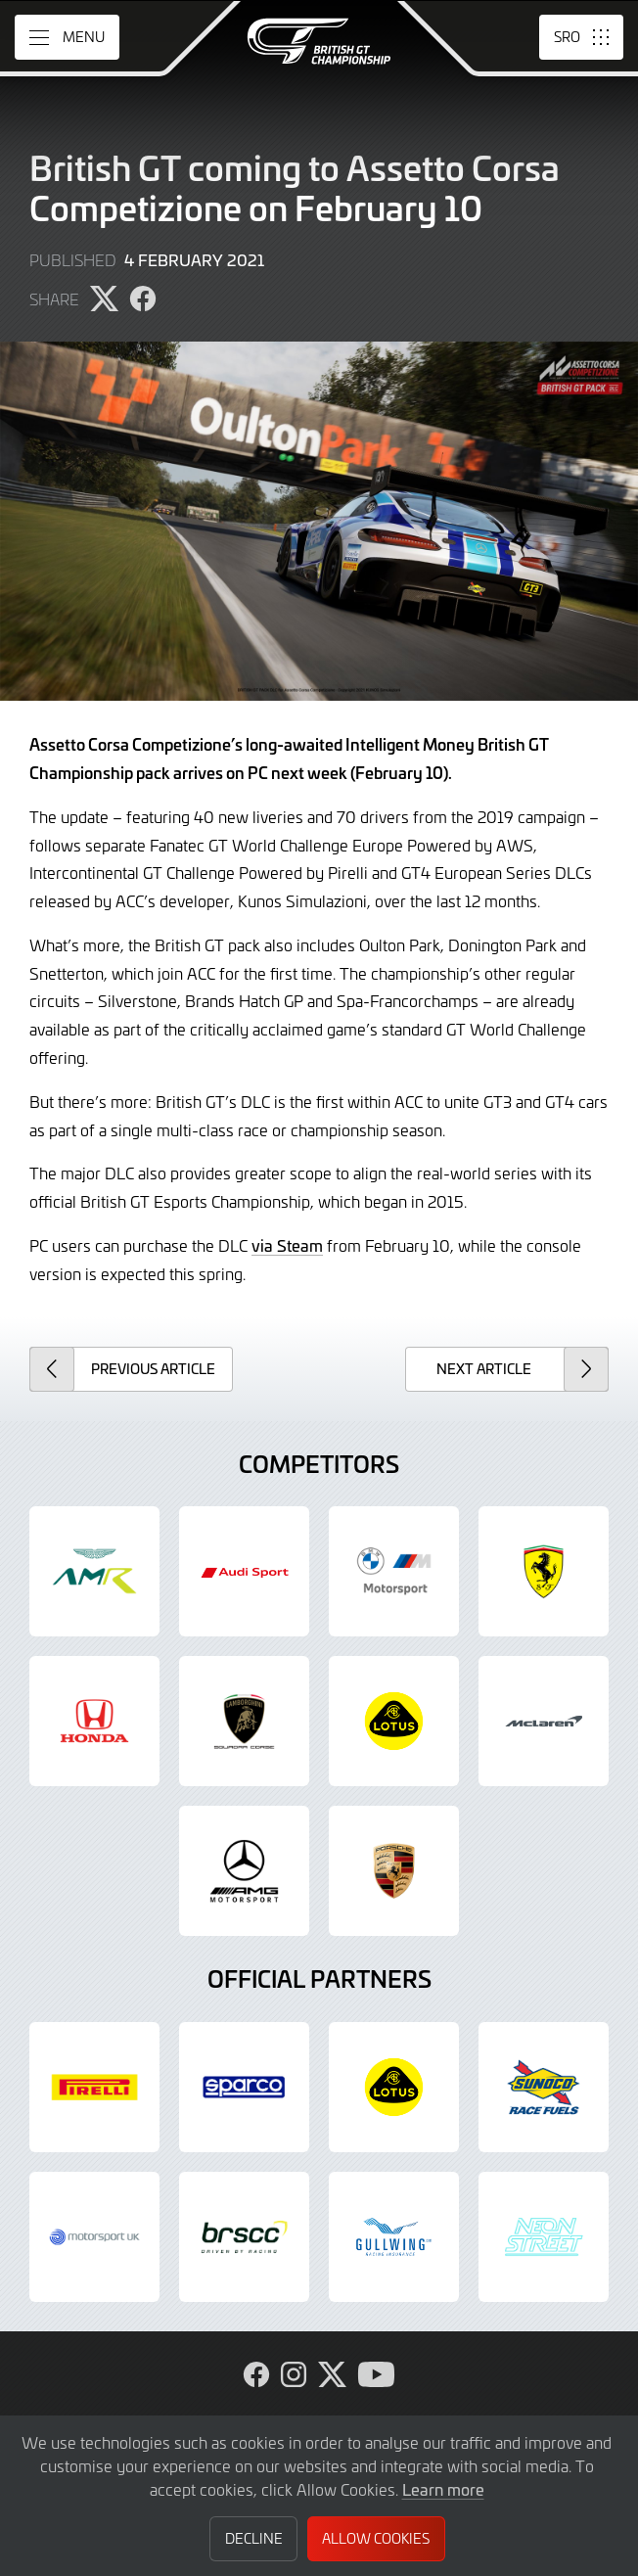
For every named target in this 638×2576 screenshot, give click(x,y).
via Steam (287, 1245)
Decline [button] (254, 2538)
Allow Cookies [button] (376, 2538)
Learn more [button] (443, 2489)
